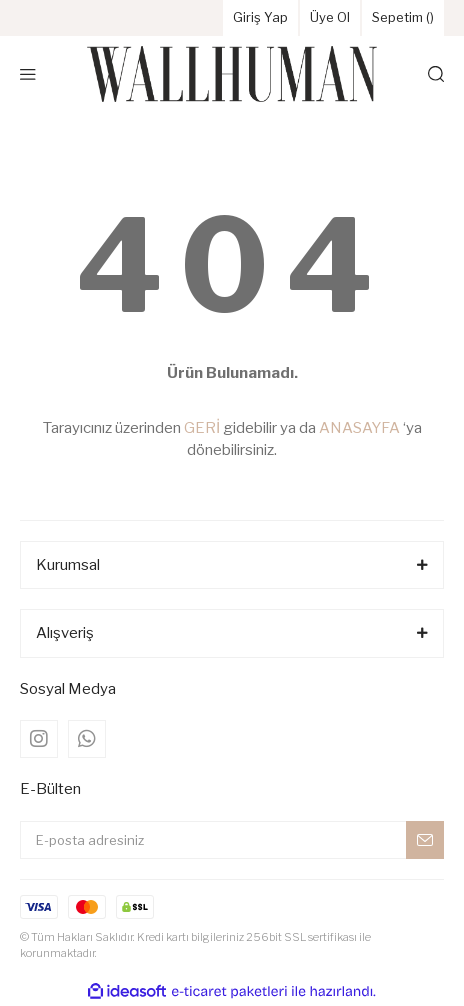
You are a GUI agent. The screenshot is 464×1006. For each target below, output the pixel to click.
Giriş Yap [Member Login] (260, 17)
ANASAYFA (359, 428)
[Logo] (232, 74)
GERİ (202, 428)
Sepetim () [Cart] (403, 17)
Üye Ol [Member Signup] (330, 17)
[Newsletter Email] (232, 840)
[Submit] (425, 840)
